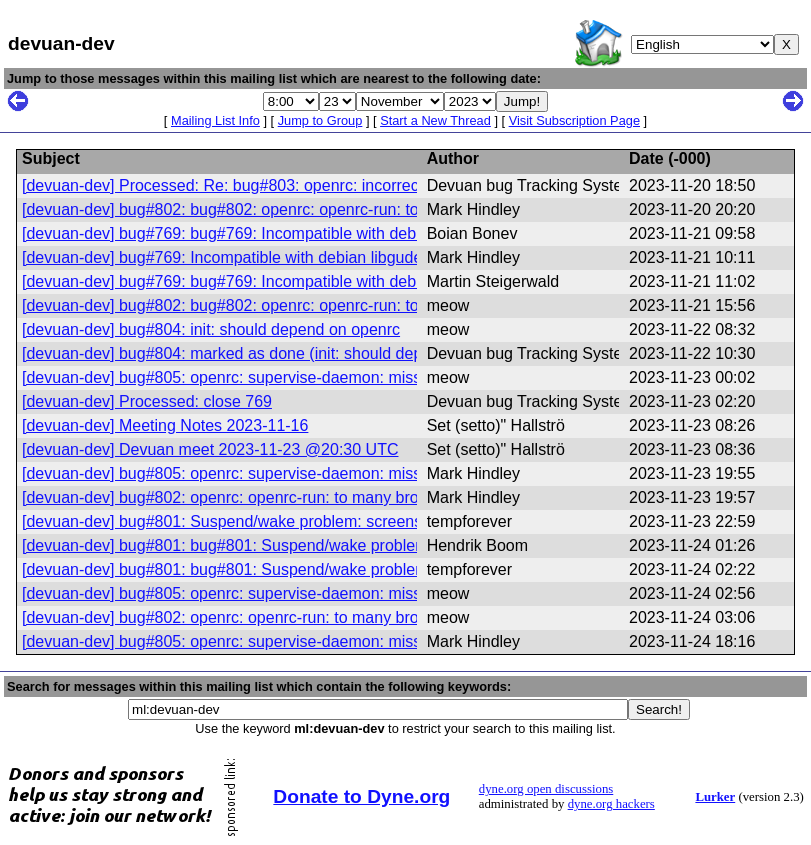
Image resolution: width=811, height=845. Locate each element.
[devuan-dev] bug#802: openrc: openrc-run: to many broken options (261, 497)
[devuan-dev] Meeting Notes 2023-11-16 (165, 425)
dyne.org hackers (611, 804)
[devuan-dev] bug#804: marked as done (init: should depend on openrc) (276, 353)
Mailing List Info (215, 120)
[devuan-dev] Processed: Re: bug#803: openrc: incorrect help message (274, 185)
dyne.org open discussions (546, 789)
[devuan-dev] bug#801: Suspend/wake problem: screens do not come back (287, 521)
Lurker (715, 797)
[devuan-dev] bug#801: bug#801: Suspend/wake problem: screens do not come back (323, 545)
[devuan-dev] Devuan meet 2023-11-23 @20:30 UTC (210, 449)
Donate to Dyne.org (361, 796)
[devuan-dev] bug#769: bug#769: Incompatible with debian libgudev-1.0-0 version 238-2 (333, 233)
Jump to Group (320, 120)
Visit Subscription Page (574, 120)
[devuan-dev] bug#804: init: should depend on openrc (211, 329)
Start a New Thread (435, 120)
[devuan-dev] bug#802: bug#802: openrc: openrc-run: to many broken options (297, 209)
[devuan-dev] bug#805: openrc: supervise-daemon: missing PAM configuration (299, 377)
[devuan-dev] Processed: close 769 (147, 401)
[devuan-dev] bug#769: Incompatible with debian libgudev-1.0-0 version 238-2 (297, 257)
